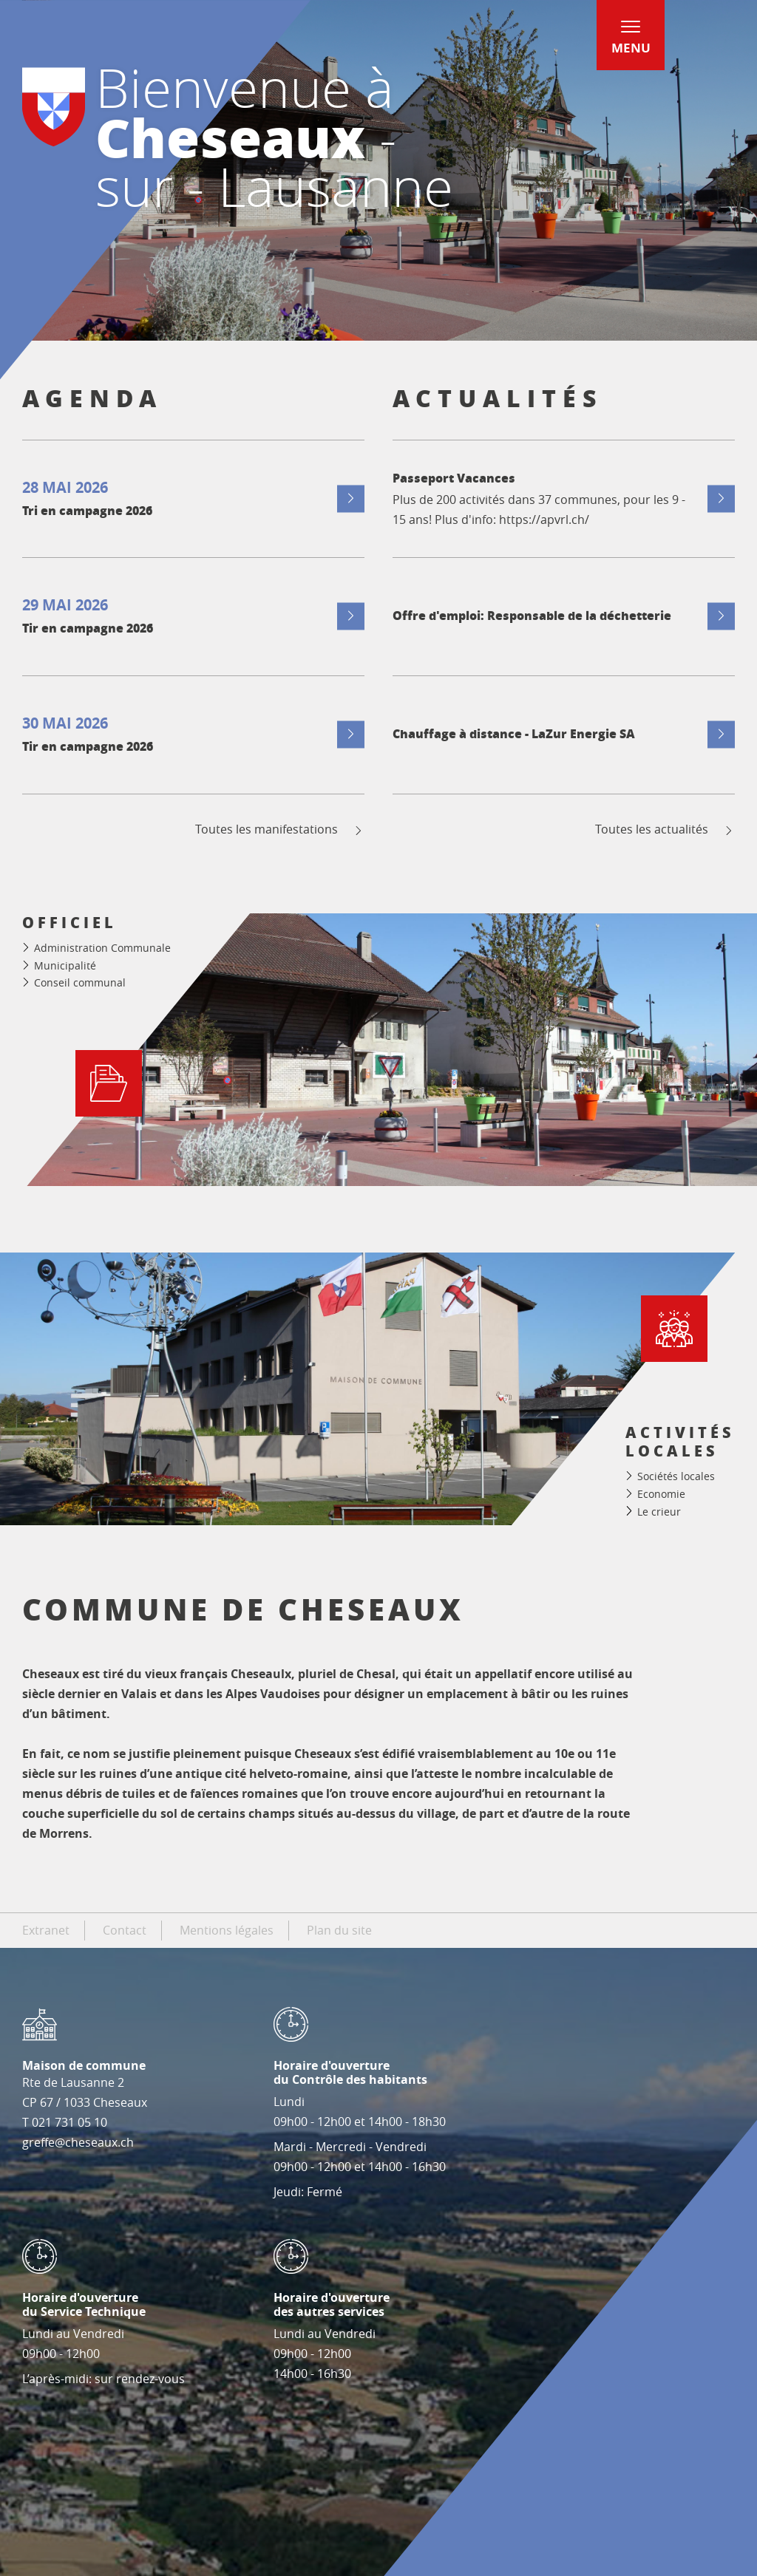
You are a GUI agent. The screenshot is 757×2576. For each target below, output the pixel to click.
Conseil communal (80, 982)
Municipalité (65, 965)
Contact (124, 1930)
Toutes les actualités (665, 829)
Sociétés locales (676, 1476)
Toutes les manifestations (279, 829)
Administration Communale (102, 948)
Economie (661, 1494)
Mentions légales (227, 1930)
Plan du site (339, 1930)
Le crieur (659, 1512)
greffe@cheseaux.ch (78, 2142)
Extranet (45, 1930)
